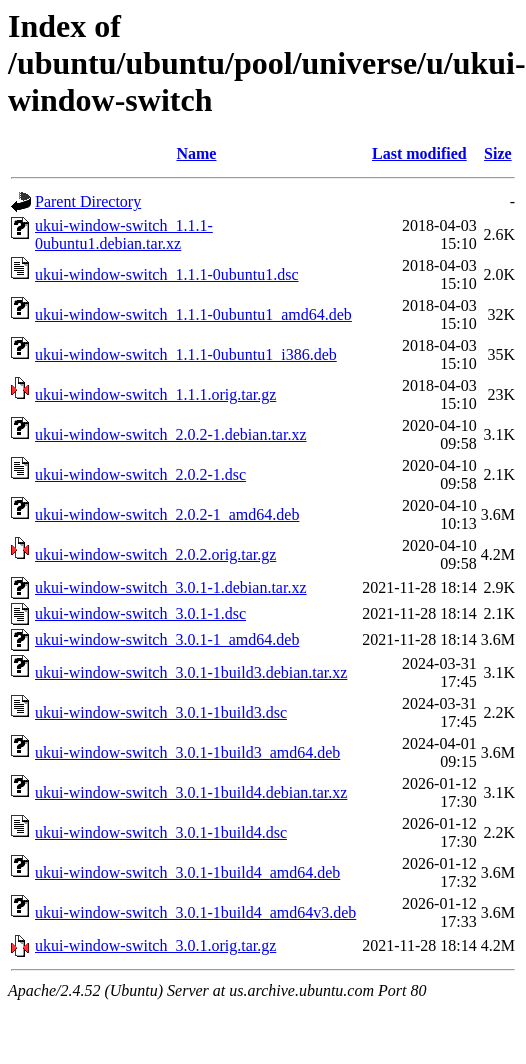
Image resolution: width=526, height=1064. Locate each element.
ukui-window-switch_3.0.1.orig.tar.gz (155, 945)
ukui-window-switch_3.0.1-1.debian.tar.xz (171, 587)
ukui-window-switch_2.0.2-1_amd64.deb (167, 514)
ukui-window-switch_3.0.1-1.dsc (140, 613)
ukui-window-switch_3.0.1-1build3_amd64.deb (187, 752)
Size (498, 153)
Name (196, 153)
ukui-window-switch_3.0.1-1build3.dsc (161, 712)
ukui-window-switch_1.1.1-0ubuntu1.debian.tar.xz (124, 234)
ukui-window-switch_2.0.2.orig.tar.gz (155, 554)
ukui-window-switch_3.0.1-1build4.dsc (161, 832)
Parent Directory (88, 201)
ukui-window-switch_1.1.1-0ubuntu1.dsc (167, 274)
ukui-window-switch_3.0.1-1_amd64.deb (167, 639)
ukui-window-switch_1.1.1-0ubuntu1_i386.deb (186, 354)
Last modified (419, 153)
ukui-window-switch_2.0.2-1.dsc (140, 474)
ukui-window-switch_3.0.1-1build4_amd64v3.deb (195, 912)
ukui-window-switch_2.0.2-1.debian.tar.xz (171, 434)
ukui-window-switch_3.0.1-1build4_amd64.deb (187, 872)
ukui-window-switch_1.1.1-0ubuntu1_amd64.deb (193, 314)
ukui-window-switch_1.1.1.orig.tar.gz (155, 394)
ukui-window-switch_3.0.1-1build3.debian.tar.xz (191, 672)
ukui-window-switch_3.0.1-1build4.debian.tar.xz (191, 792)
